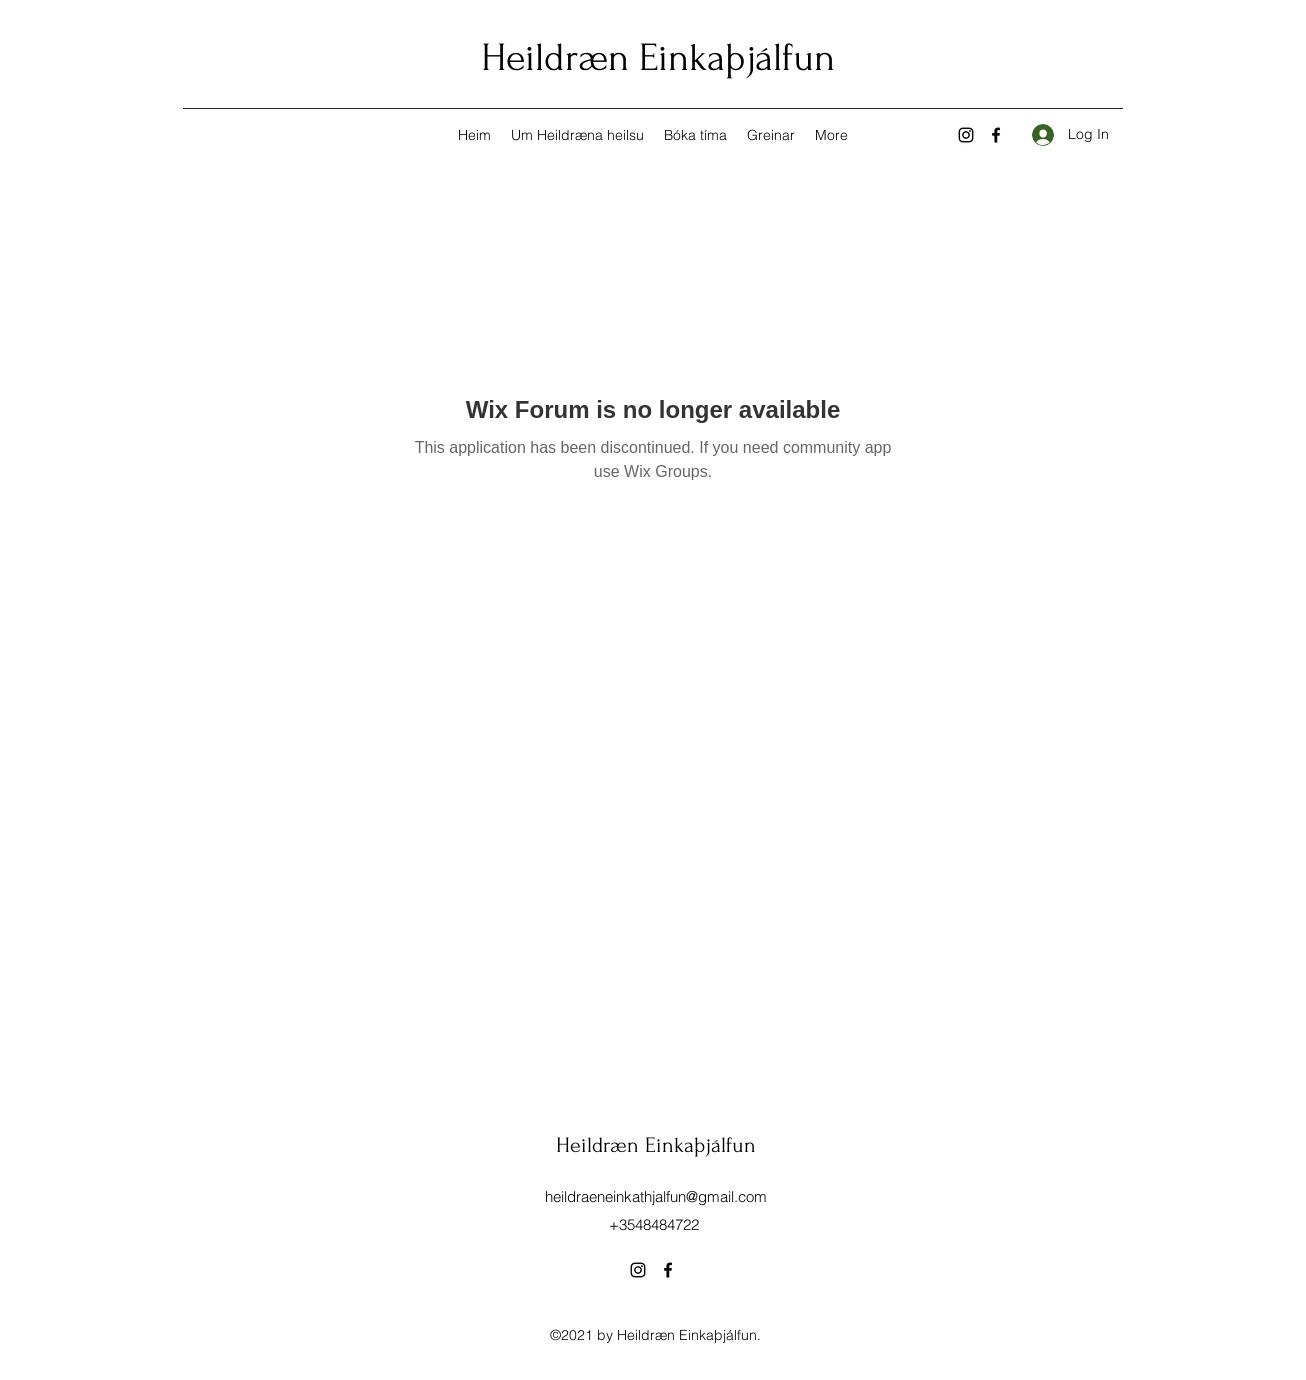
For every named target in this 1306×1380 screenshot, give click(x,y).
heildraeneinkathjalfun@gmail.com (656, 1196)
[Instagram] (966, 135)
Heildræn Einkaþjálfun (658, 58)
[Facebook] (996, 135)
